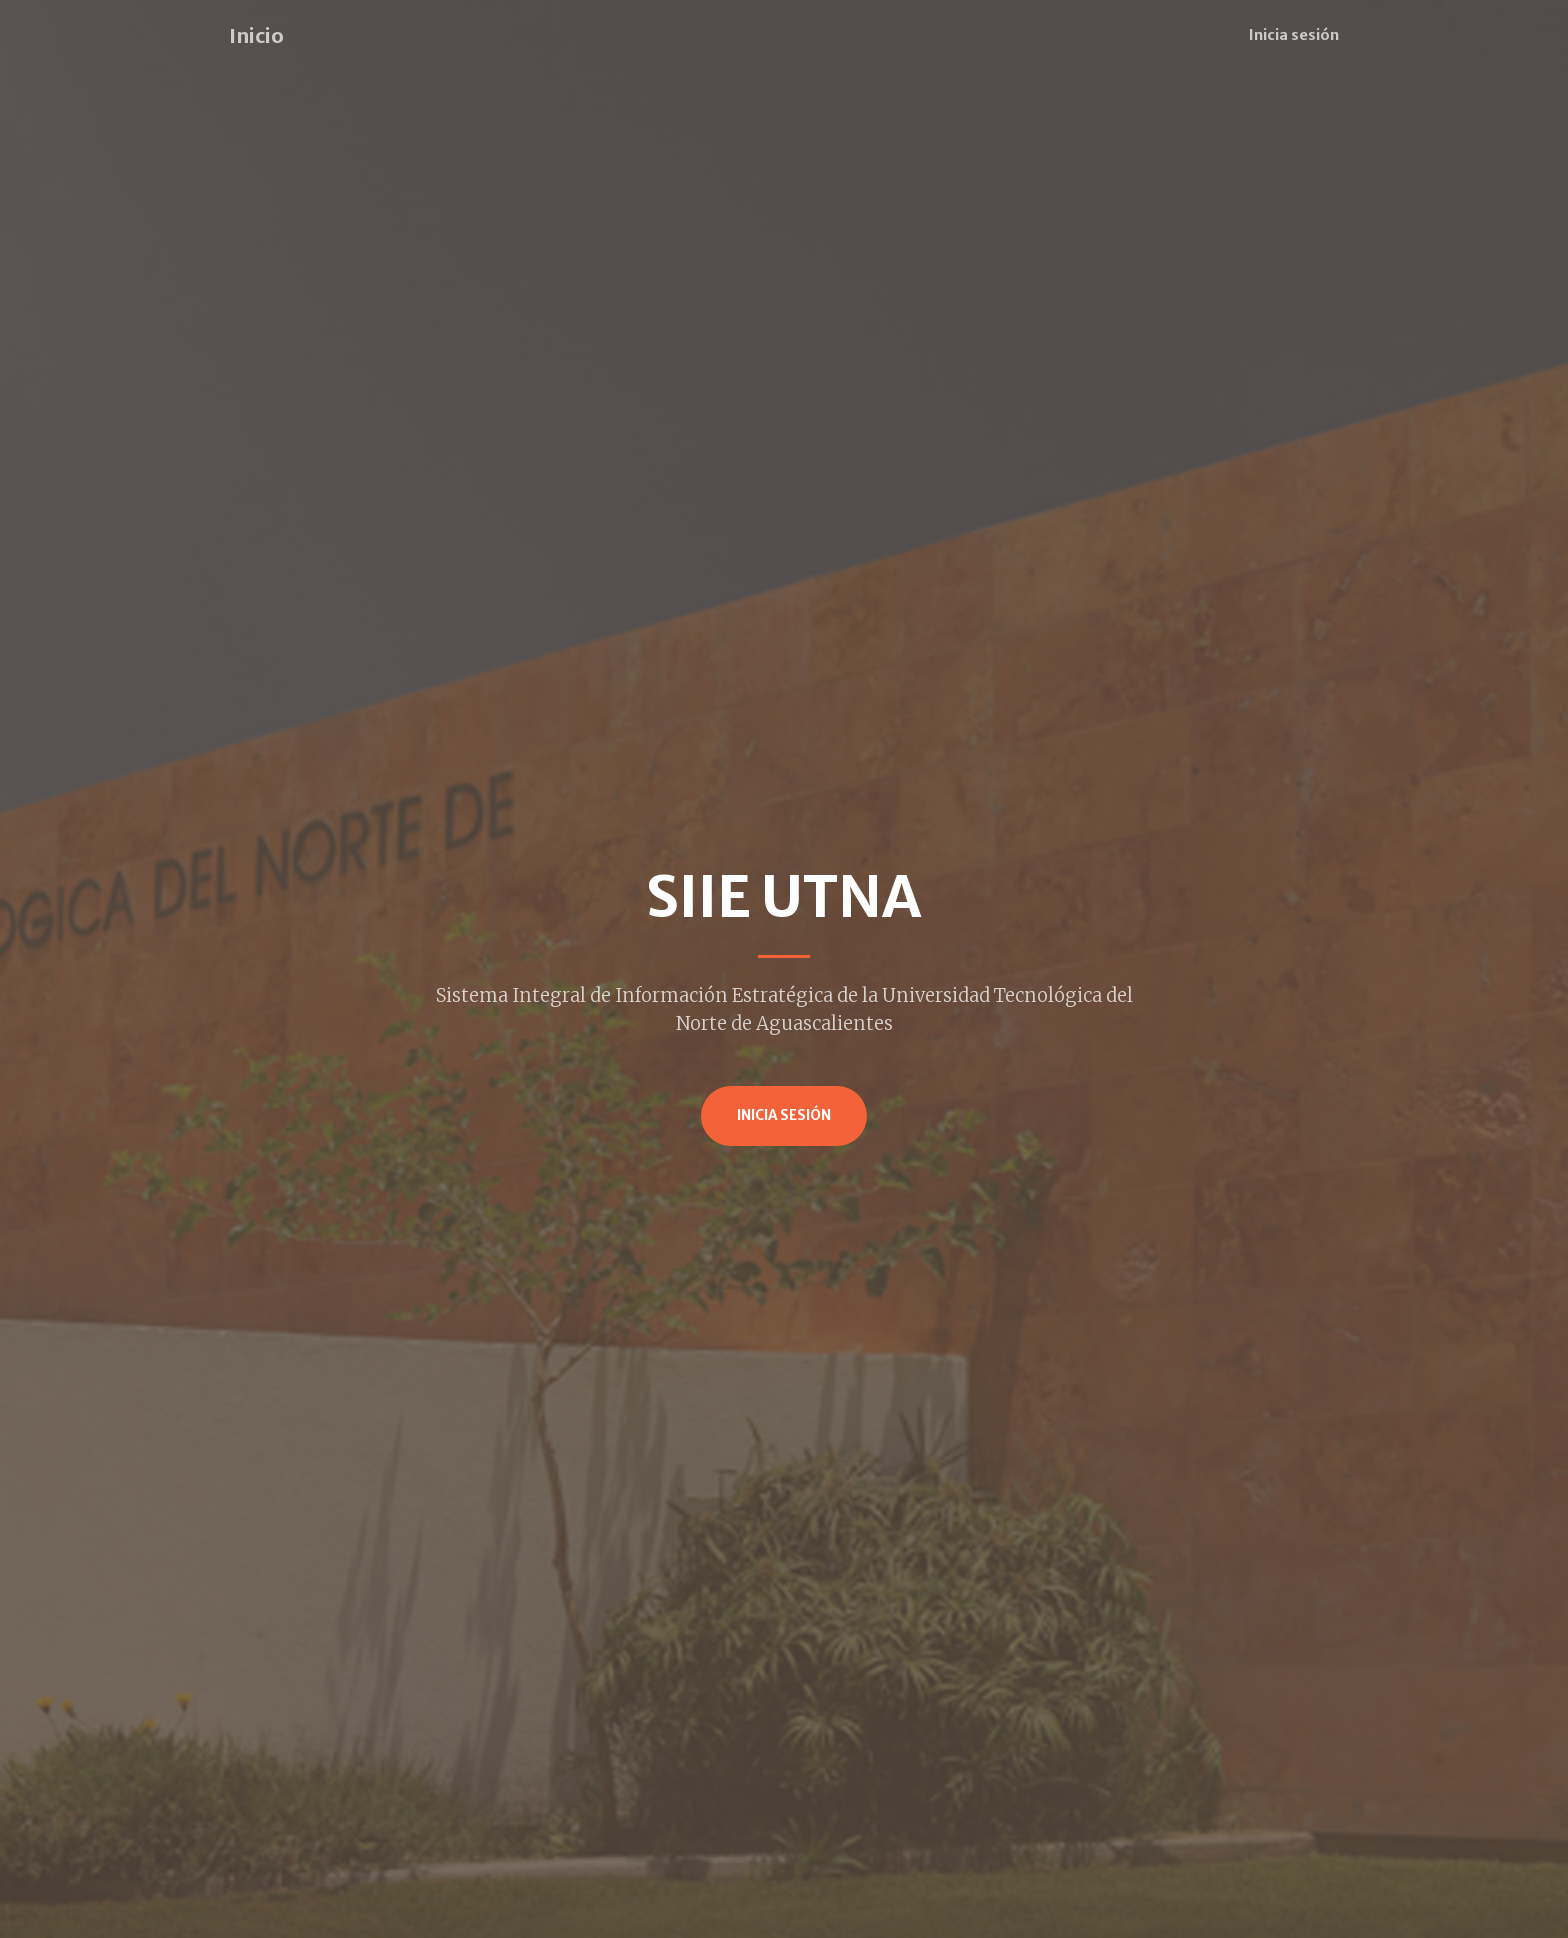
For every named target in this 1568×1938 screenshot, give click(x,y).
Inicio (256, 35)
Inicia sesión (1294, 35)
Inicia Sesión (784, 1115)
